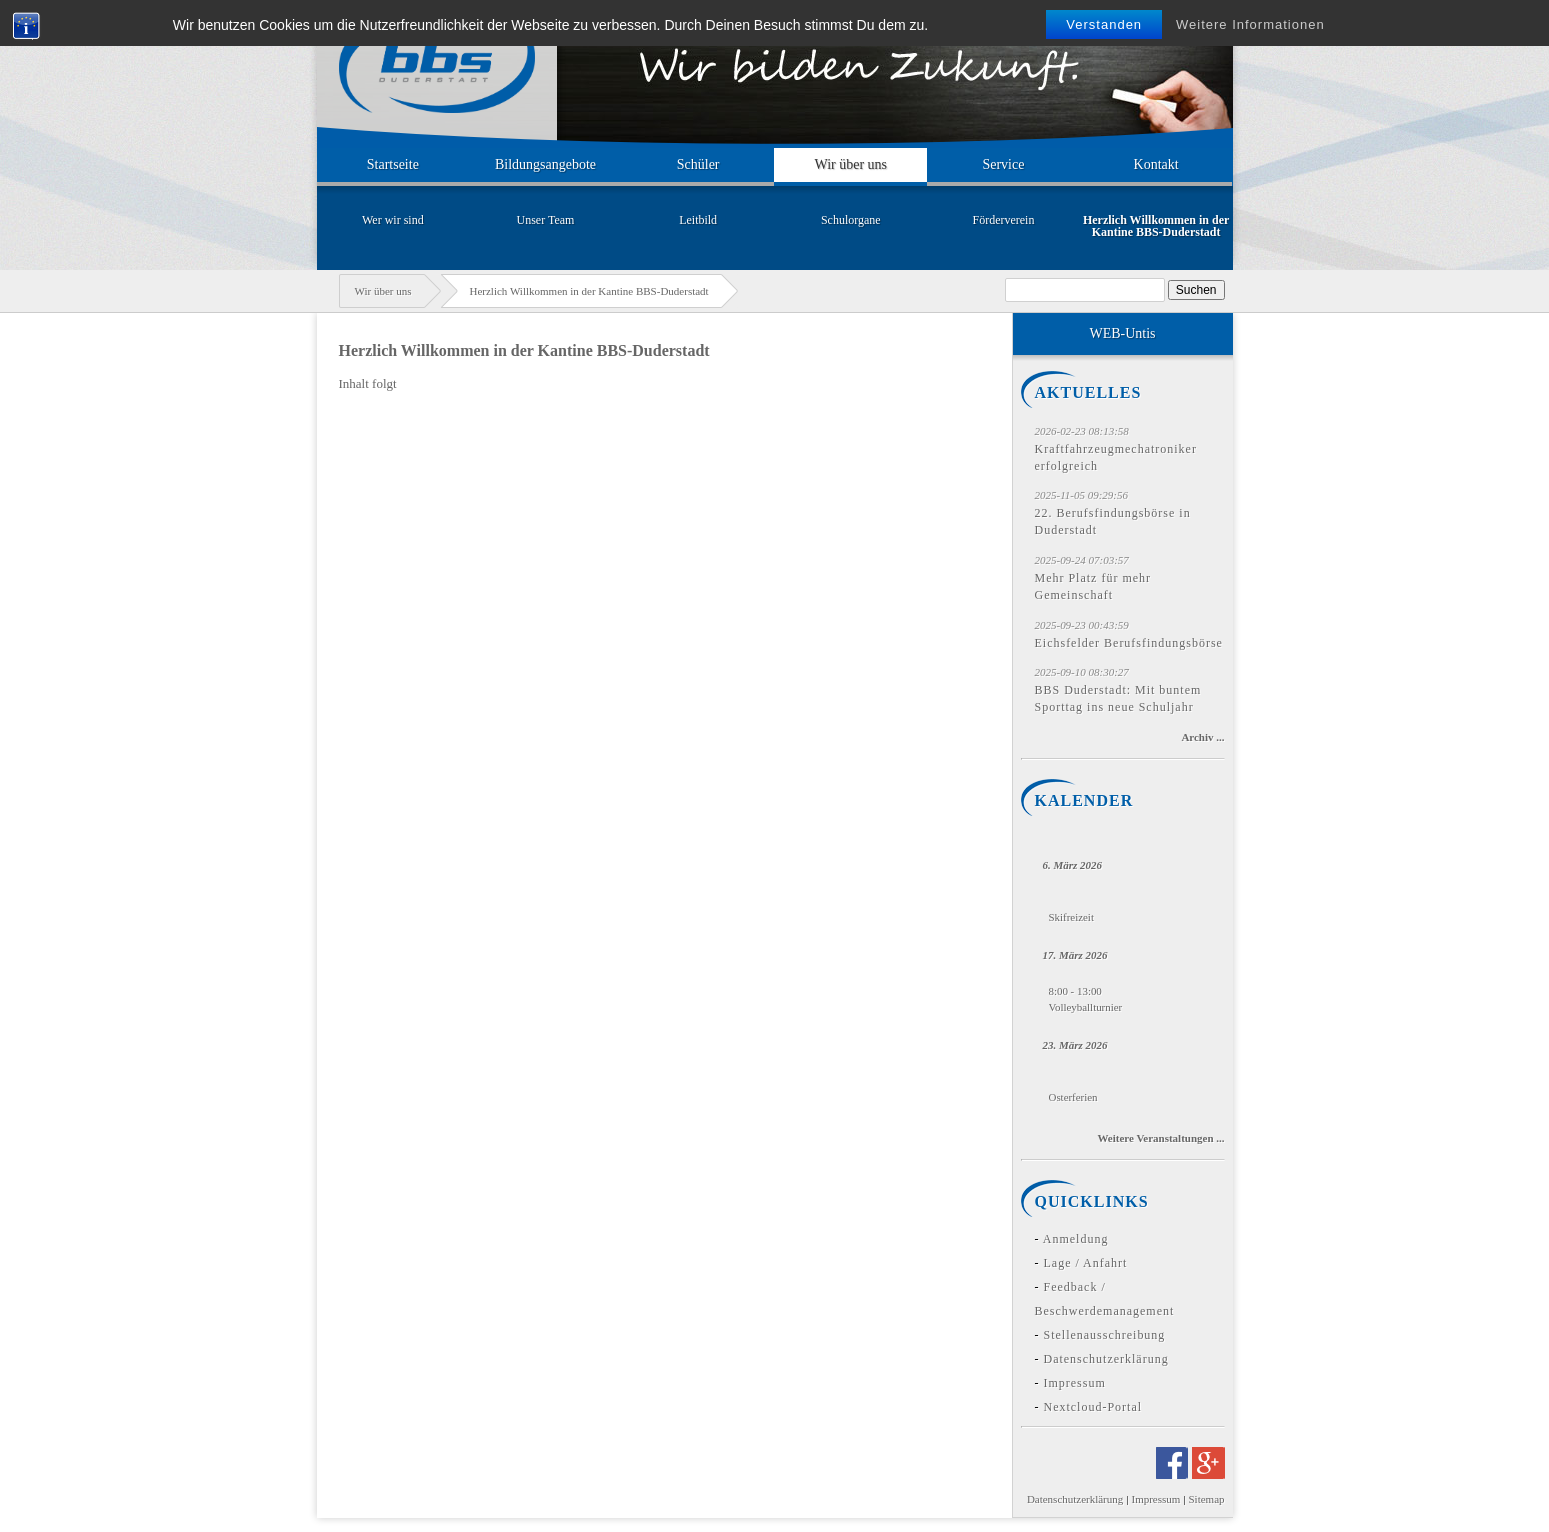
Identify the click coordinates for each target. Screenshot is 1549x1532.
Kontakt (1156, 164)
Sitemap (1207, 1499)
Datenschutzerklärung (1106, 1359)
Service (1003, 164)
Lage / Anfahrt (1086, 1263)
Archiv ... (1202, 737)
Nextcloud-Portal (1093, 1407)
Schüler (698, 164)
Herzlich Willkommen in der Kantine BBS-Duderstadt (1156, 226)
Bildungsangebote (545, 164)
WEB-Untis (1122, 333)
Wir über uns (851, 164)
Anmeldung (1076, 1239)
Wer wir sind (393, 220)
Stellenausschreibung (1105, 1335)
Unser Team (546, 220)
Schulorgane (851, 220)
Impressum (1075, 1383)
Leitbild (698, 220)
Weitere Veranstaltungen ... (1160, 1138)
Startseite (393, 164)
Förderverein (1004, 220)
